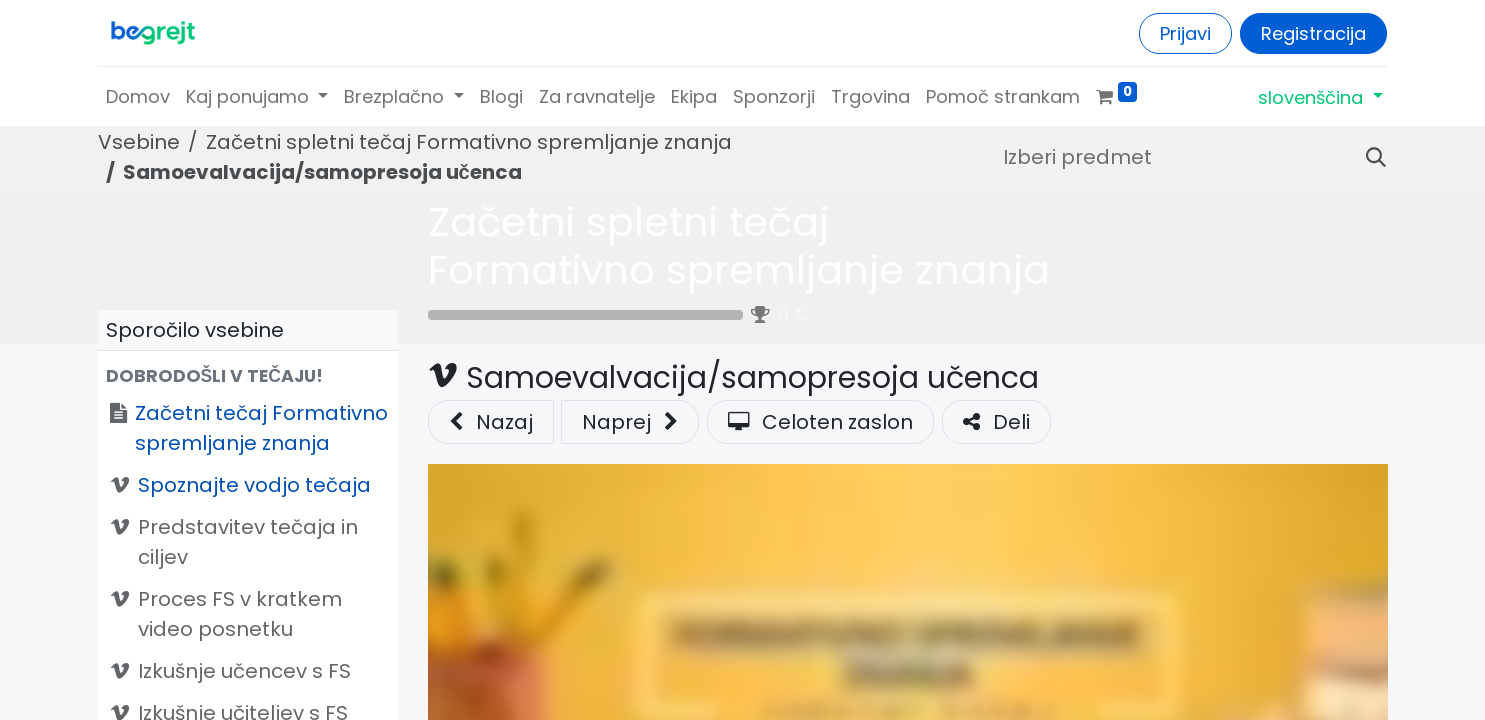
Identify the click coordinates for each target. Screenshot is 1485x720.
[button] (248, 376)
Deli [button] (996, 422)
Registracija (1313, 33)
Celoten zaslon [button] (820, 422)
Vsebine (139, 142)
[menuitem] (138, 96)
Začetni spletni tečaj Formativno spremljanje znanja (739, 246)
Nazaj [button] (491, 422)
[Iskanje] (1368, 157)
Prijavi (1185, 33)
